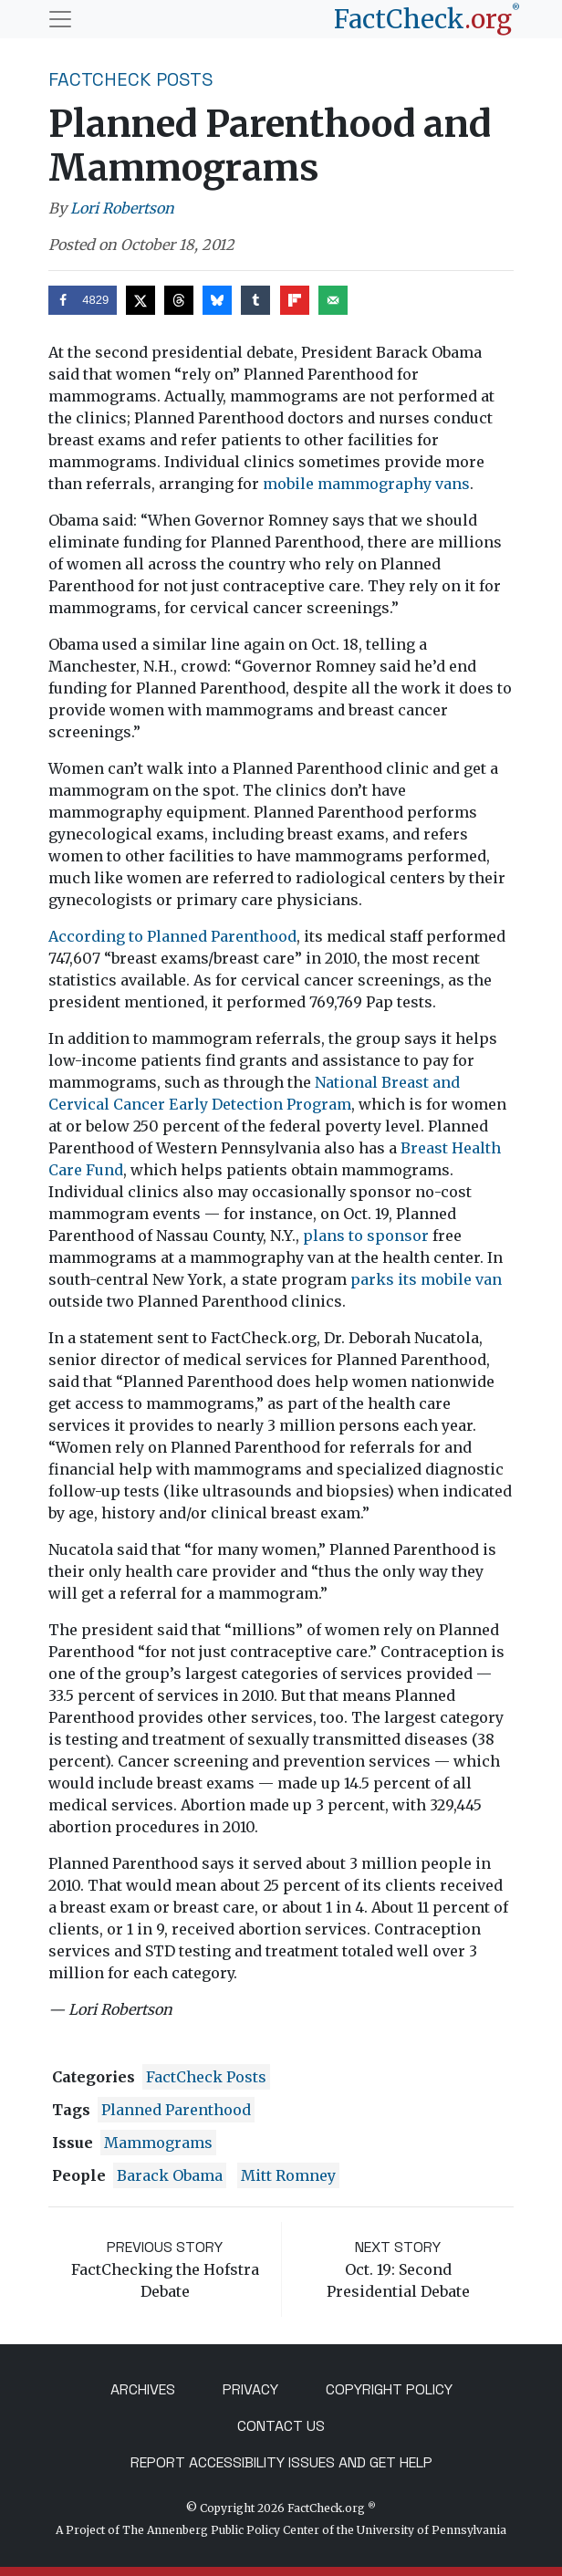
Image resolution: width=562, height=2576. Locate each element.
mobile (288, 484)
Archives (142, 2389)
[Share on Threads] (178, 300)
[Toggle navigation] (60, 19)
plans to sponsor (366, 1235)
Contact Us (281, 2425)
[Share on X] (140, 300)
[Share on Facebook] (82, 300)
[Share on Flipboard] (294, 300)
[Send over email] (333, 300)
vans (452, 484)
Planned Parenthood (176, 2110)
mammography (374, 484)
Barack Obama (170, 2175)
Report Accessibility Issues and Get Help (281, 2462)
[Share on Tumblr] (255, 300)
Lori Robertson (122, 208)
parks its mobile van (426, 1279)
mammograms (158, 2142)
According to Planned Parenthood (172, 936)
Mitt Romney (288, 2175)
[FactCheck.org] (427, 19)
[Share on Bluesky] (217, 300)
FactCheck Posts (130, 79)
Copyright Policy (389, 2389)
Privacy (250, 2389)
